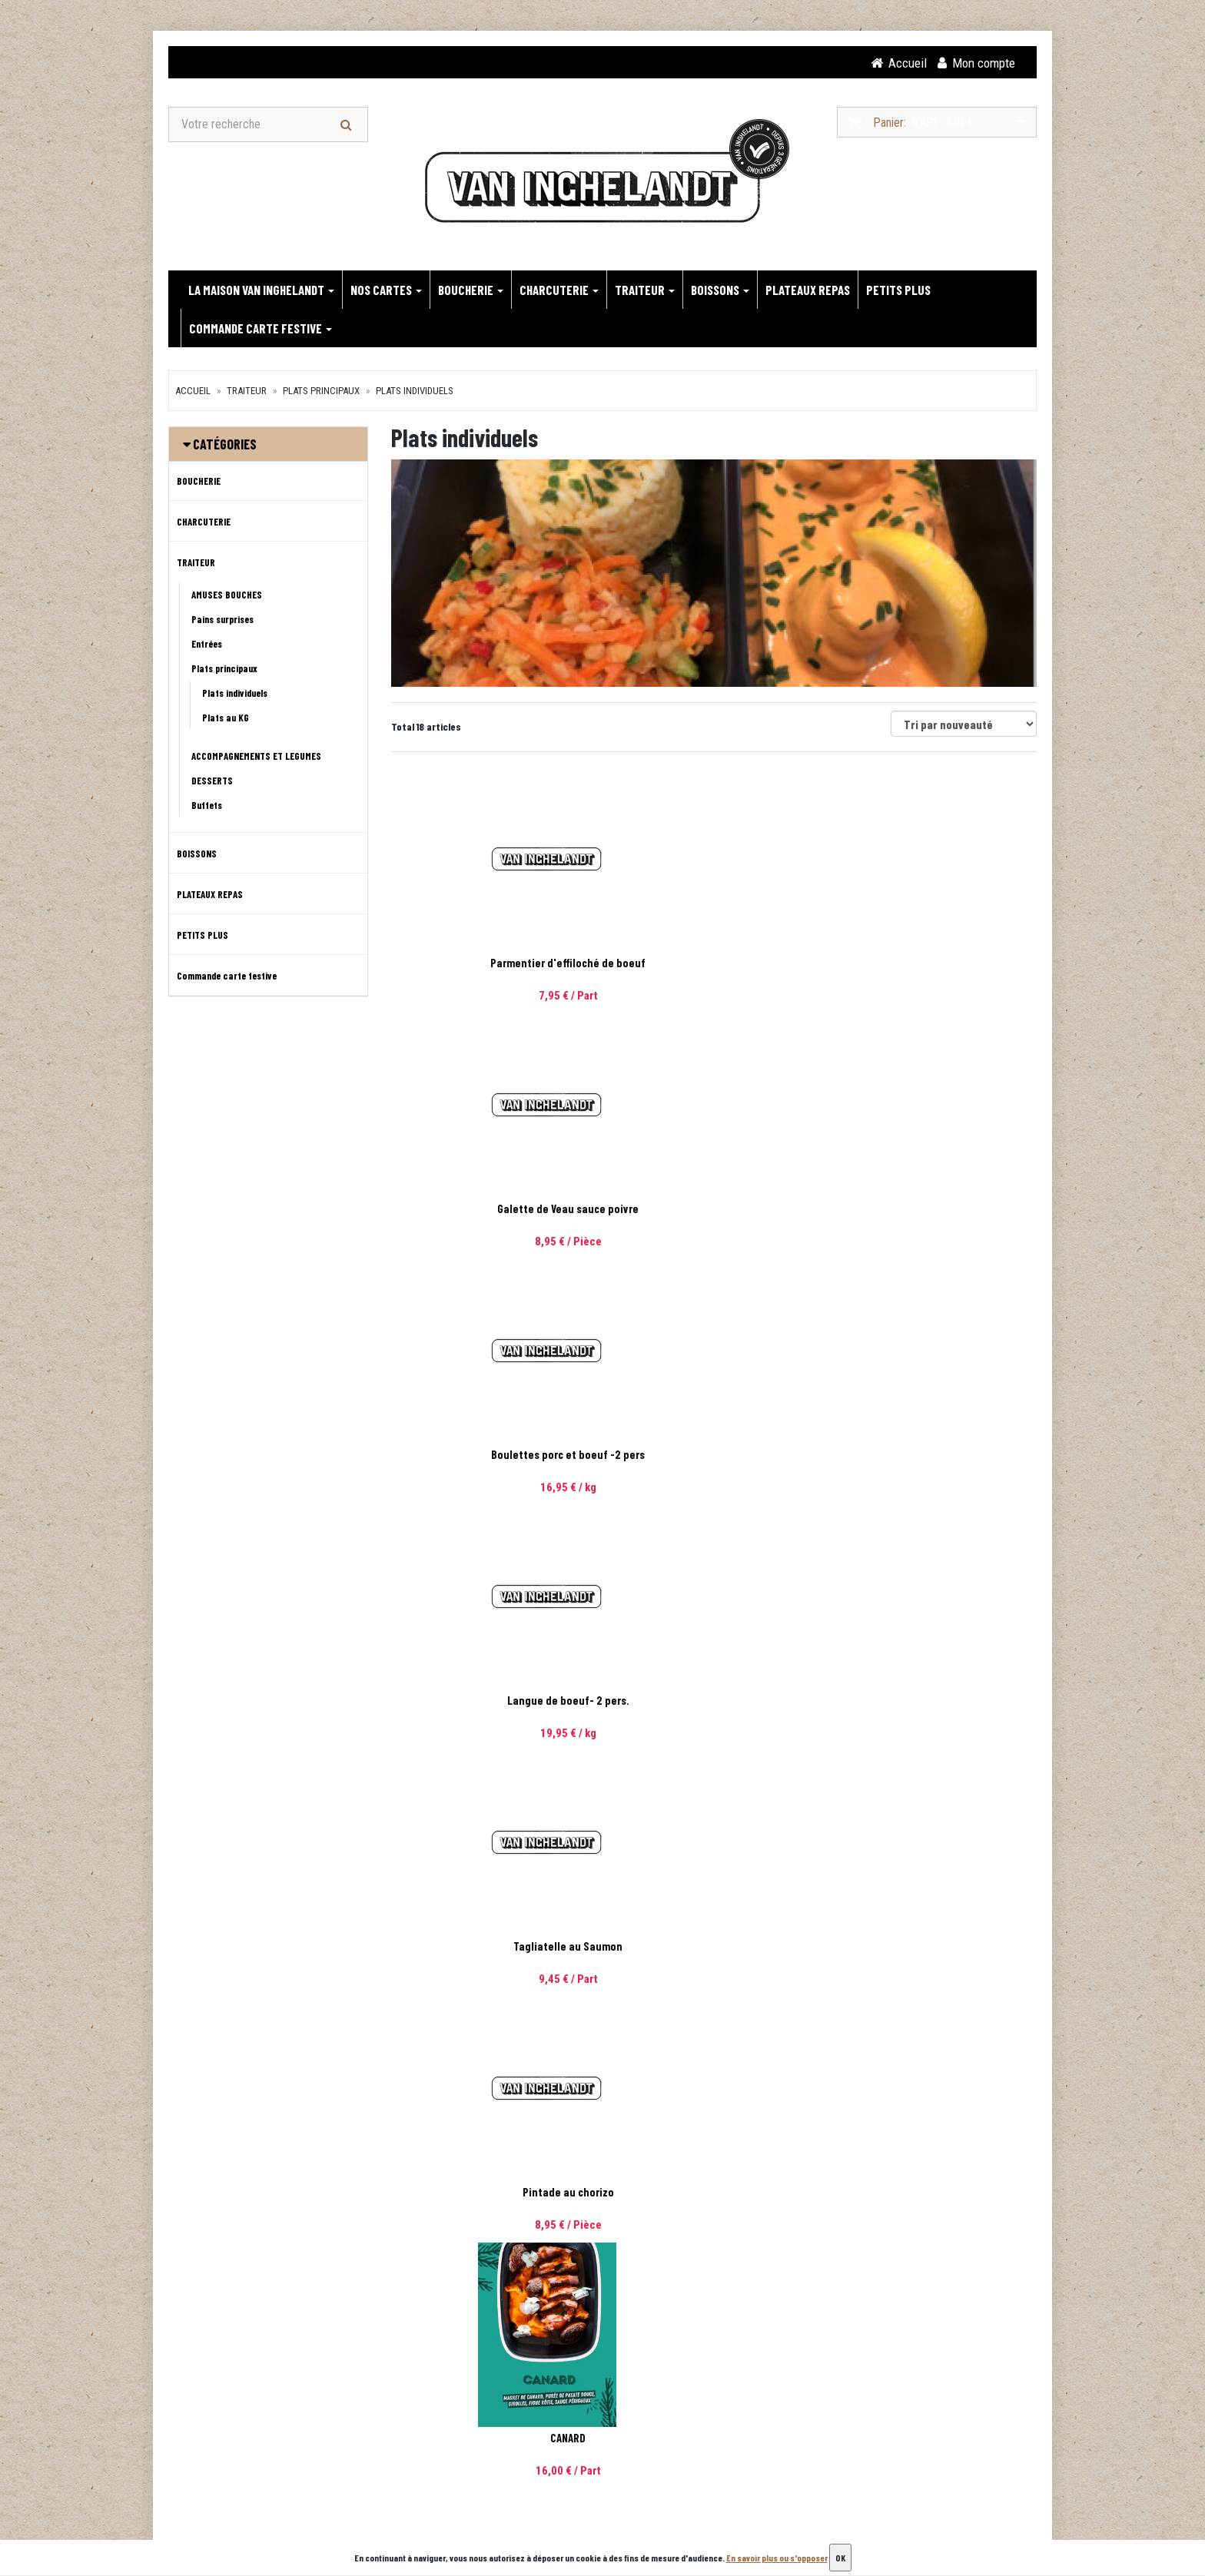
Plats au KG (225, 719)
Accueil (193, 392)
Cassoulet (936, 1456)
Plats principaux (321, 392)
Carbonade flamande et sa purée (713, 1702)
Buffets (206, 807)
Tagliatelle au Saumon (713, 1210)
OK (840, 2557)
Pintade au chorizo (936, 1210)
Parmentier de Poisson (491, 1947)
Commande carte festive (260, 329)
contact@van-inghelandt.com (272, 2493)
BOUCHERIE (470, 291)
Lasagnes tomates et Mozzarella (937, 1702)
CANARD (491, 1456)
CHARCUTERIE (559, 291)
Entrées (206, 645)
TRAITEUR (645, 291)
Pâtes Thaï (490, 2193)
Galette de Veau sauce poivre (714, 964)
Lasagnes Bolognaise (936, 1947)
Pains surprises (222, 621)
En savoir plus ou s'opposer (777, 2557)
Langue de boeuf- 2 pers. (491, 1210)
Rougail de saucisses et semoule (713, 2193)
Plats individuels (414, 392)
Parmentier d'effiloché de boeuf (491, 964)
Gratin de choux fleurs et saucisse (713, 1947)
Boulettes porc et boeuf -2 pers (937, 964)
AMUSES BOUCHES (226, 596)
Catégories (225, 445)
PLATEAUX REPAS (807, 291)
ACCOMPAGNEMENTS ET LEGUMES (256, 757)
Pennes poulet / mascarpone (491, 1702)
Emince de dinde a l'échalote (937, 2193)
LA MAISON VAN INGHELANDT (261, 291)
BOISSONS (720, 291)
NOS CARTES (386, 291)
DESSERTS (212, 782)
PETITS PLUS (898, 291)
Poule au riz (713, 1456)
